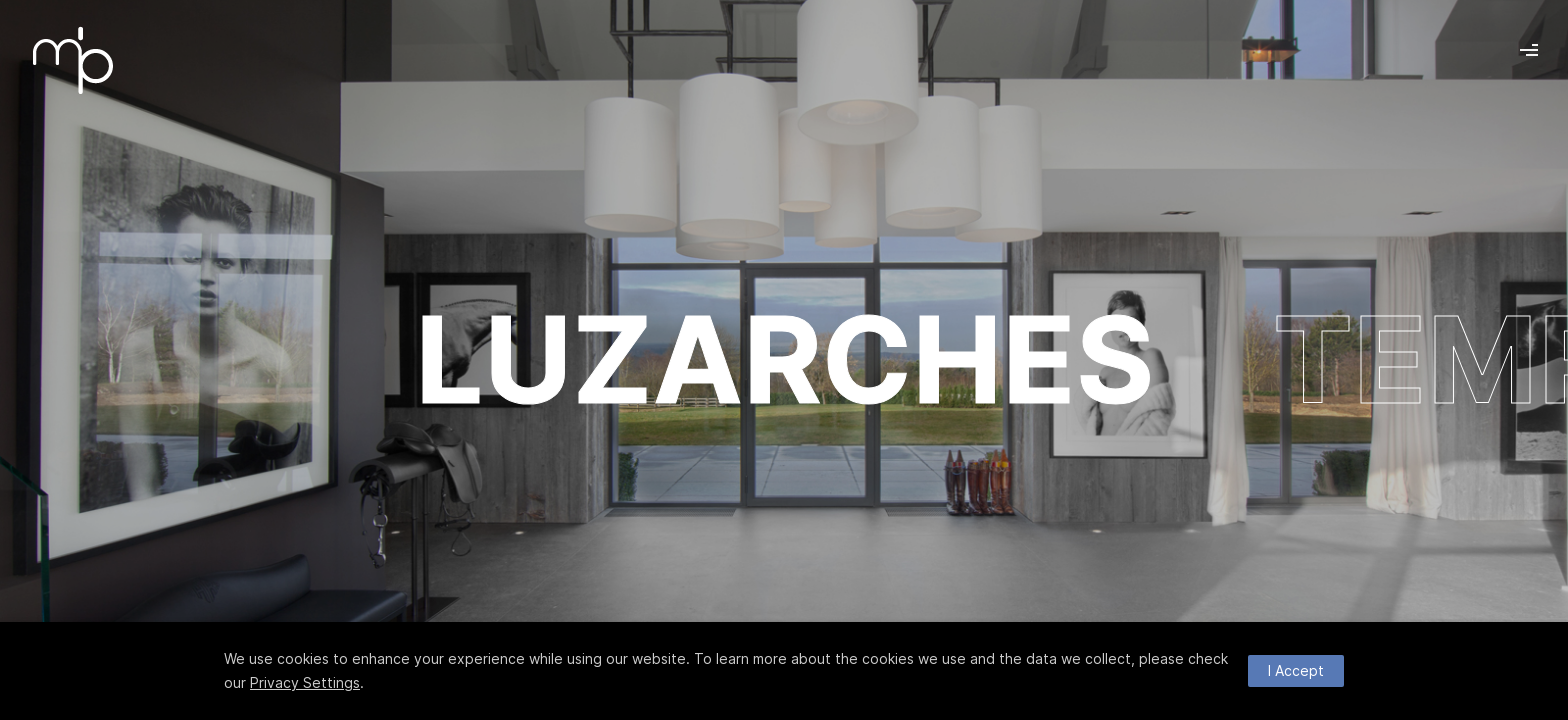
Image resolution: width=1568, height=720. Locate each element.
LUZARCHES (784, 359)
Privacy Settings (305, 682)
